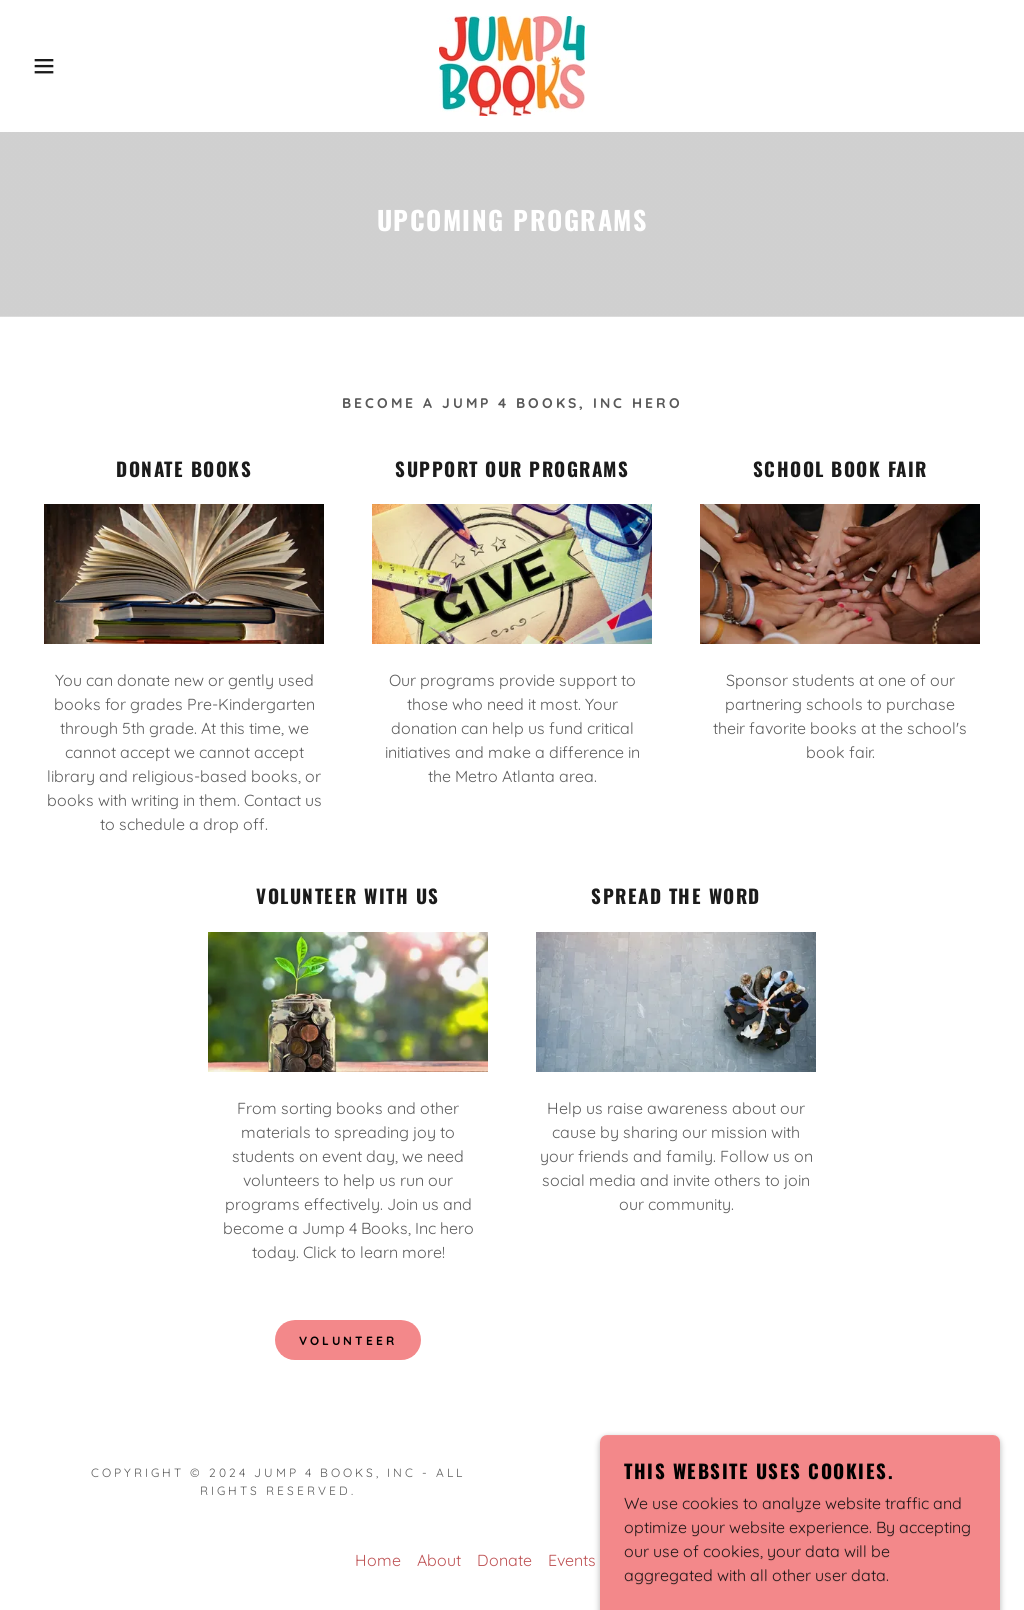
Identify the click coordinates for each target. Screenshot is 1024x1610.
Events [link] (572, 1560)
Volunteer (348, 1340)
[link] (512, 64)
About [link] (439, 1560)
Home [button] (378, 1560)
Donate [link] (504, 1560)
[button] (51, 66)
